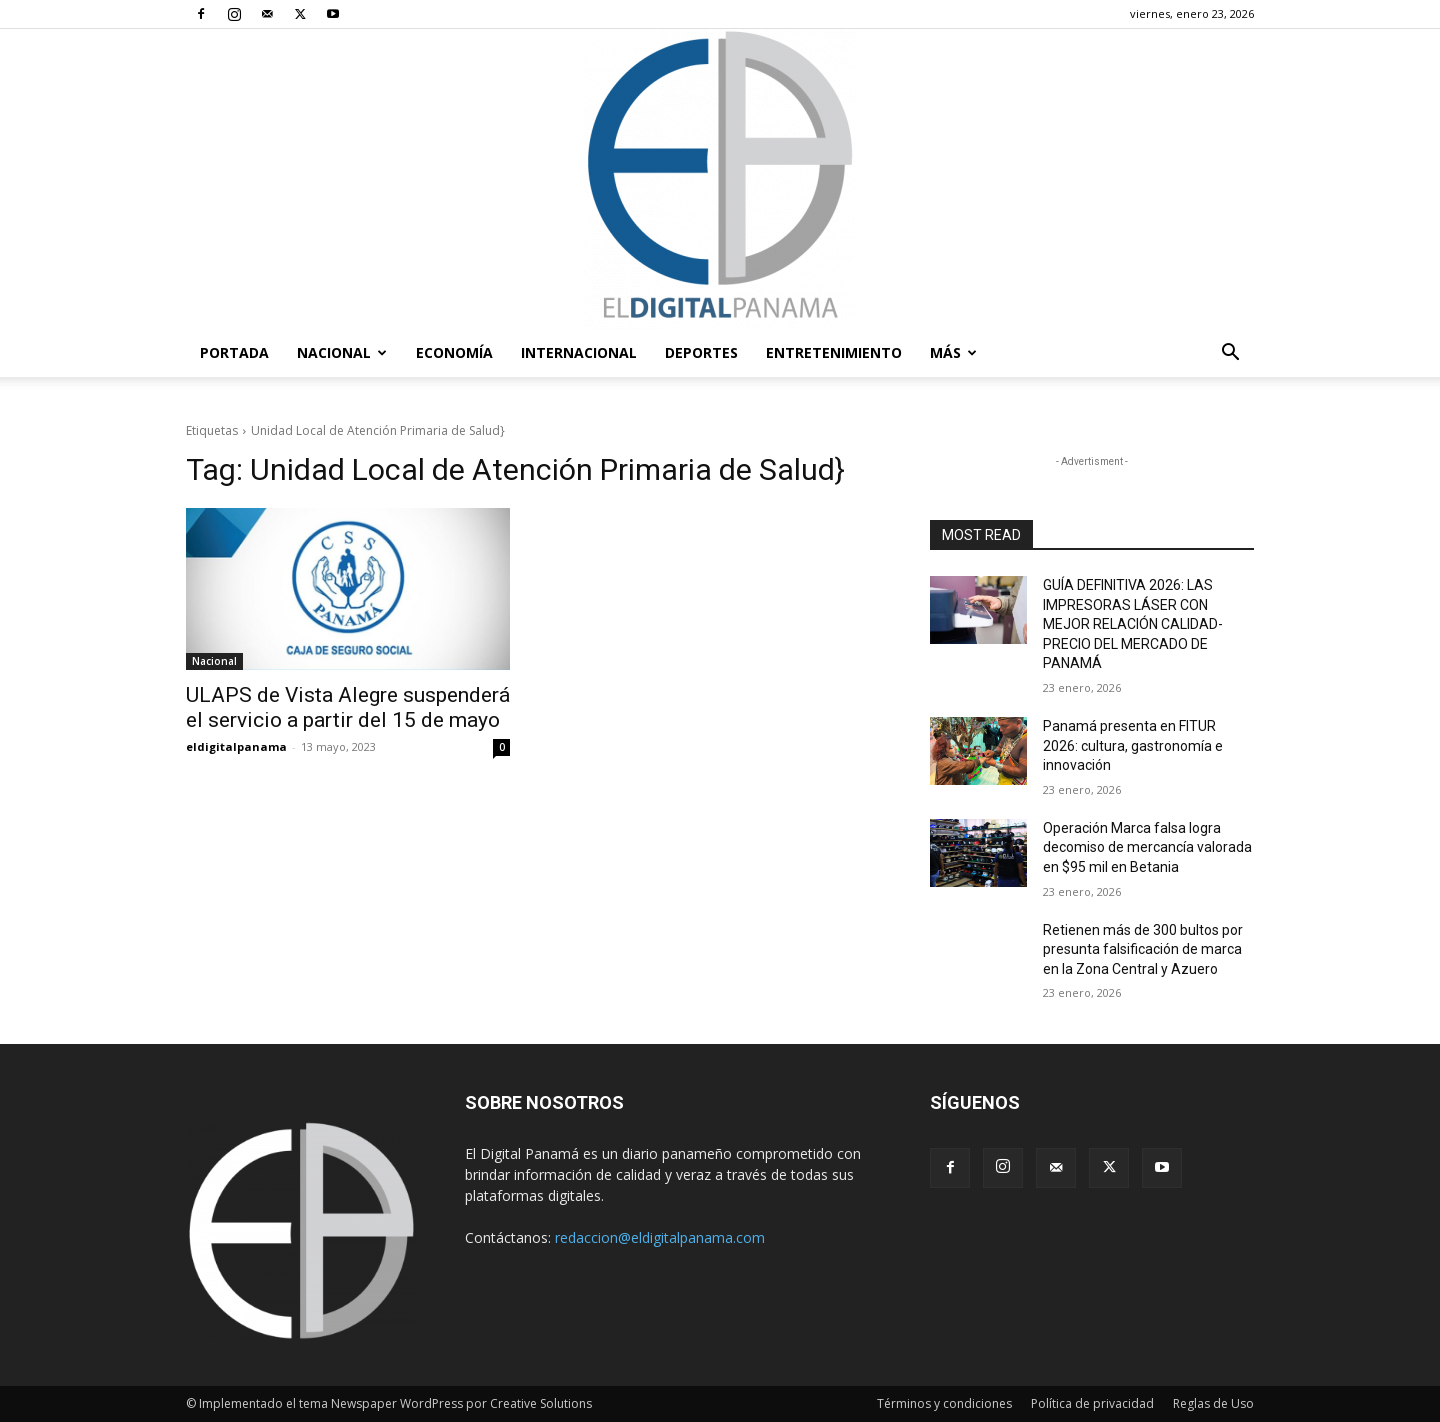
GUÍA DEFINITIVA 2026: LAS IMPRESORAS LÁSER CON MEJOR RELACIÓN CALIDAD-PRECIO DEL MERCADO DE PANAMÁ (1133, 624)
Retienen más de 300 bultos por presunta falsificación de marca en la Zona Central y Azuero (1143, 949)
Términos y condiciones (944, 1403)
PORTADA (234, 352)
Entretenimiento (834, 352)
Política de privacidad (1092, 1403)
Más (953, 352)
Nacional (342, 352)
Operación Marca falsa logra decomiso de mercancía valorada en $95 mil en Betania (1147, 847)
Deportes (701, 352)
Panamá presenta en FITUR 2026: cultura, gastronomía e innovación (1133, 745)
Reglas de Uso (1213, 1403)
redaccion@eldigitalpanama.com (660, 1237)
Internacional (579, 352)
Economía (454, 352)
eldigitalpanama (236, 746)
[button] (1230, 354)
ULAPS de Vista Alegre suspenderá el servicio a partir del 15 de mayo (348, 707)
